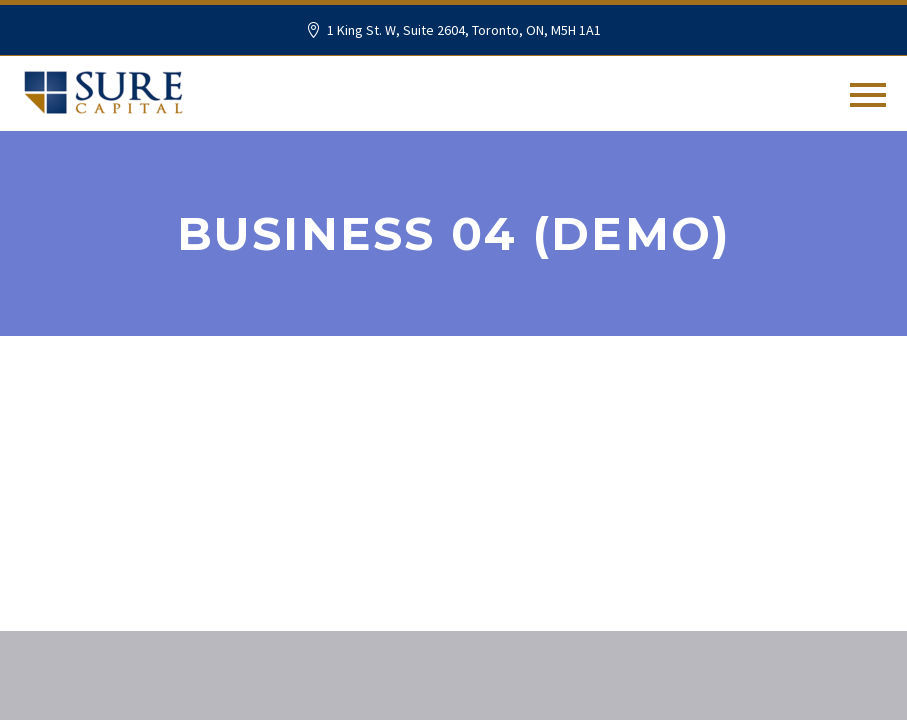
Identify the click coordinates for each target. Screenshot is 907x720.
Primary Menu (868, 95)
